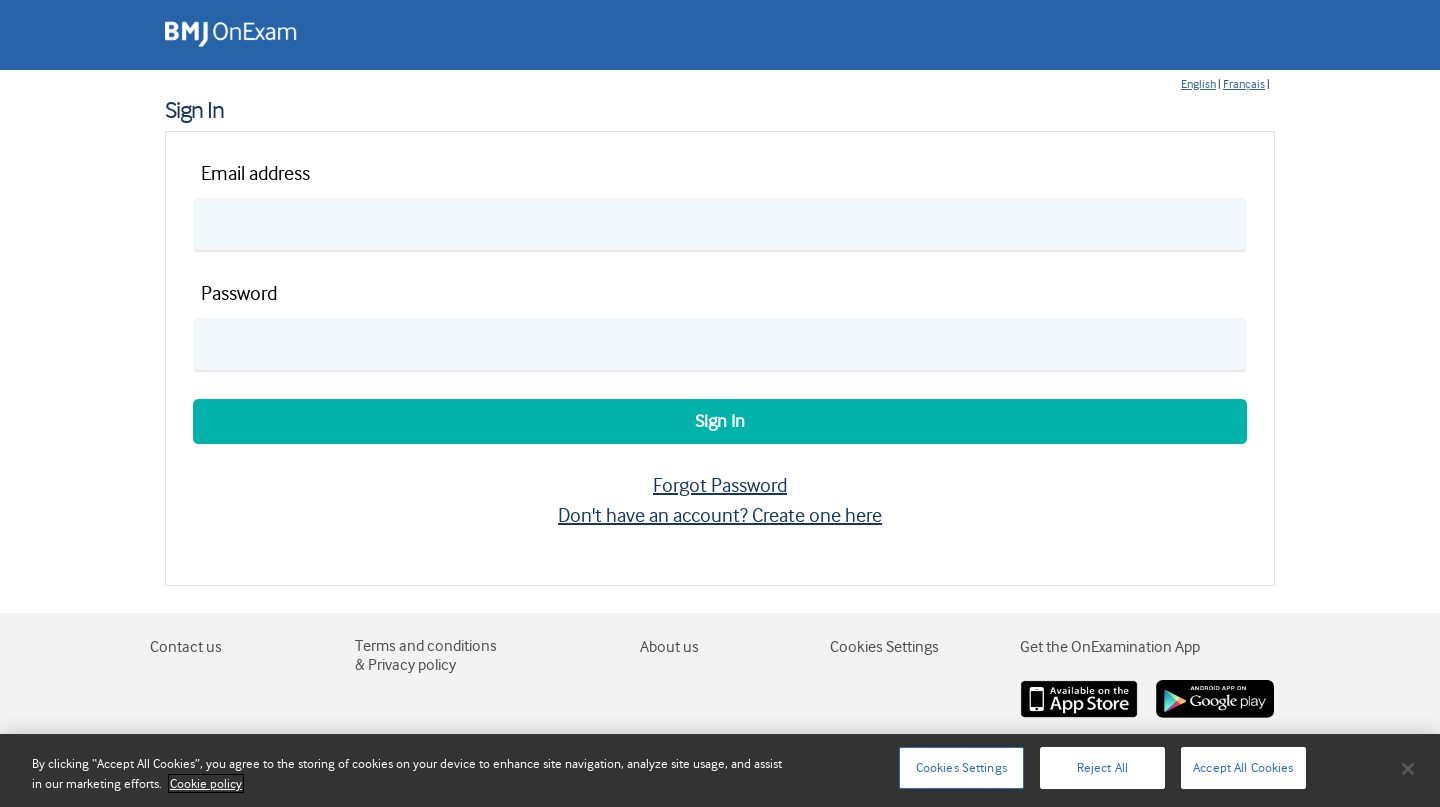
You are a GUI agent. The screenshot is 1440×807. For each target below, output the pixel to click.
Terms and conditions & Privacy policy (426, 655)
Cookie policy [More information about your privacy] (206, 783)
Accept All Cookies (1243, 767)
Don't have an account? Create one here (720, 515)
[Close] (1408, 769)
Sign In (720, 421)
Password (239, 293)
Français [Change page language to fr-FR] (1244, 84)
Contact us (186, 647)
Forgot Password (720, 485)
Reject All (1102, 767)
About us (669, 647)
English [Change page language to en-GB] (1198, 84)
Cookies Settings (961, 767)
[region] (720, 770)
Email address (255, 173)
